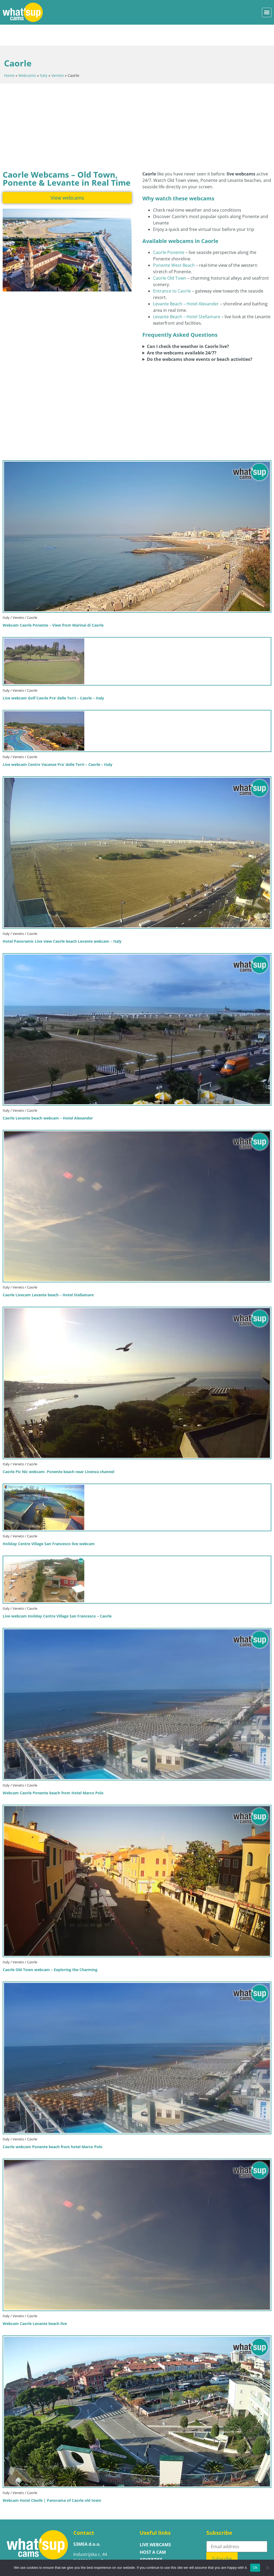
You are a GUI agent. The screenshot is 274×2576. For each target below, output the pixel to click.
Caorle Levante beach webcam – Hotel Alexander (48, 1097)
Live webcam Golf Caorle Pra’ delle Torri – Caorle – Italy (53, 677)
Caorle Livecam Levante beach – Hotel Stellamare (48, 1273)
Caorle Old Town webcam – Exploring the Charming (50, 1948)
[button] (266, 12)
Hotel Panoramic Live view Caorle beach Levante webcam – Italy (62, 920)
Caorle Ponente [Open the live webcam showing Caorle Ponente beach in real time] (168, 231)
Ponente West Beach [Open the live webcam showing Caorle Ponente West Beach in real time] (174, 244)
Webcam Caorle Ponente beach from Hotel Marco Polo (53, 1771)
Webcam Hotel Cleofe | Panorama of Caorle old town (52, 2479)
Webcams (27, 54)
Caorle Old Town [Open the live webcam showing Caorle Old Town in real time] (169, 257)
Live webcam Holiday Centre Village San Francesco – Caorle (57, 1595)
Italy (43, 54)
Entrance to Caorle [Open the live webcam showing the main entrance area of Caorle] (172, 270)
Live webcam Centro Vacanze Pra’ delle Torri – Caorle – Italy (57, 743)
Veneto (57, 54)
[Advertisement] (137, 105)
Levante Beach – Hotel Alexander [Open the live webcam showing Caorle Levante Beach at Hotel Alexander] (186, 283)
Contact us (153, 2546)
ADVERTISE (151, 2539)
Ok (255, 2568)
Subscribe (223, 2538)
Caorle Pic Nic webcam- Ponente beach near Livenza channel (58, 1450)
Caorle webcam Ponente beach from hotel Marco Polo (52, 2125)
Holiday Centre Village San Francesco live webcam (49, 1522)
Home (9, 54)
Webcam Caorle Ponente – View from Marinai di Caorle (53, 604)
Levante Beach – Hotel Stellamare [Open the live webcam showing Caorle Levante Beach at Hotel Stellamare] (186, 296)
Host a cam (153, 2531)
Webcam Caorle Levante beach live (35, 2302)
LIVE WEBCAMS (155, 2524)
